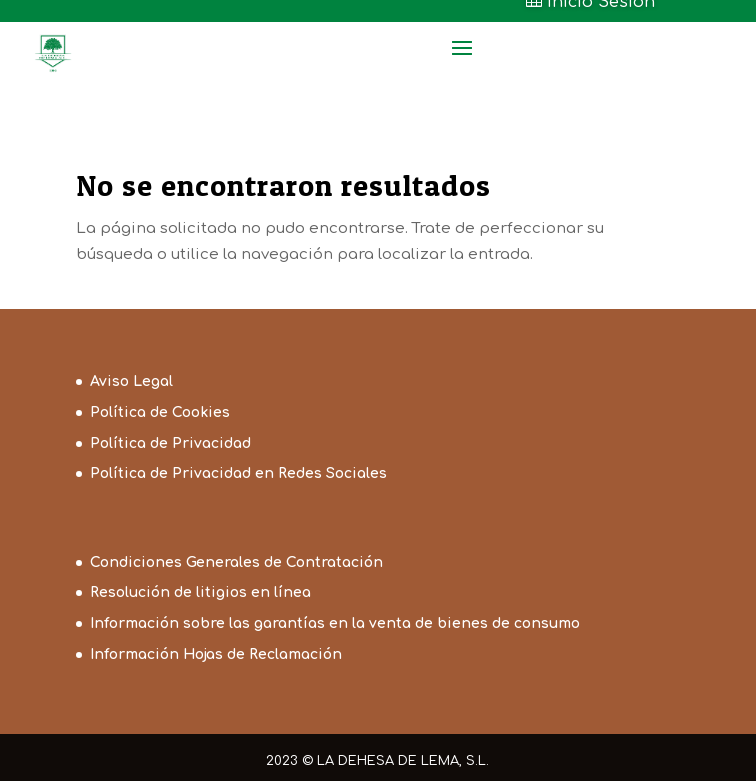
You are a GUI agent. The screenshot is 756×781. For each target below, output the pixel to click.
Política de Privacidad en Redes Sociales (238, 473)
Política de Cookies (160, 412)
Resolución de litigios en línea (200, 592)
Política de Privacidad (170, 443)
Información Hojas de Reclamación (216, 654)
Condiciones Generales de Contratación (236, 562)
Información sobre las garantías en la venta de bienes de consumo (335, 623)
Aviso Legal (131, 381)
